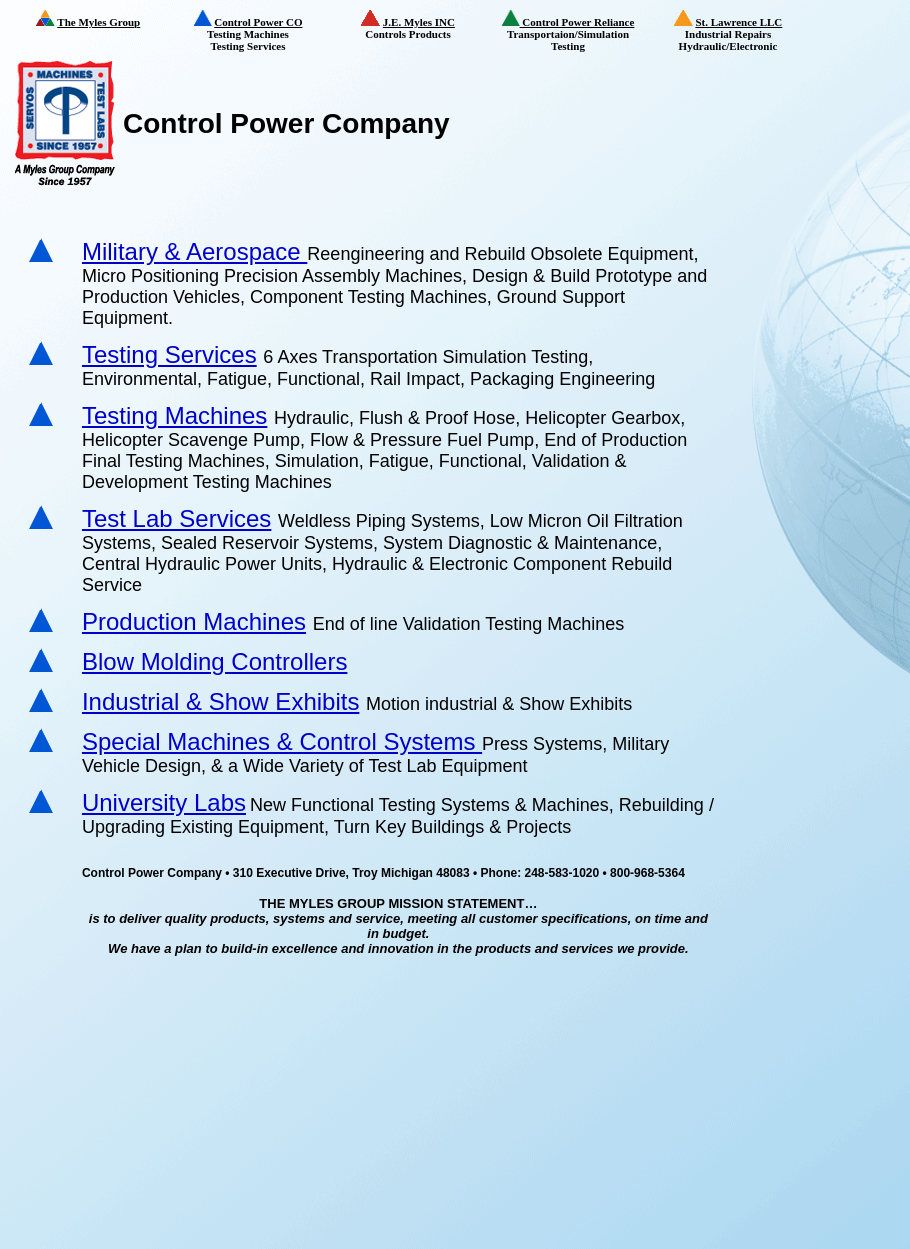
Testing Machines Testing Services (261, 31)
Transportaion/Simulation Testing (575, 31)
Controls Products (424, 25)
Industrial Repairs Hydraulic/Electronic (741, 32)
